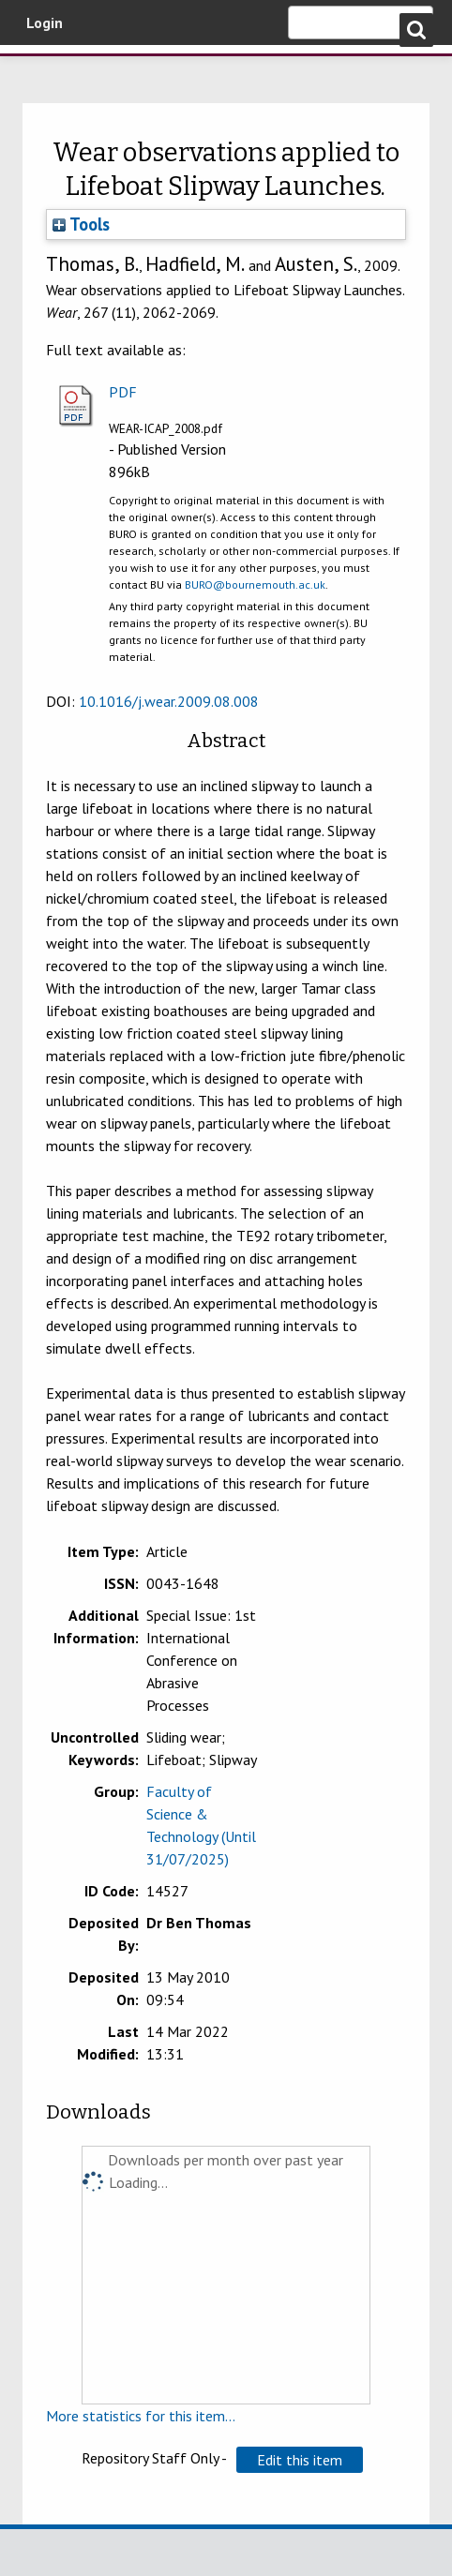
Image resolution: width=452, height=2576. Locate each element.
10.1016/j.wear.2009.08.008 (169, 701)
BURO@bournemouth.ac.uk (255, 584)
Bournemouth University (42, 70)
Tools (81, 224)
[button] (299, 2460)
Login (44, 22)
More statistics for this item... (140, 2415)
